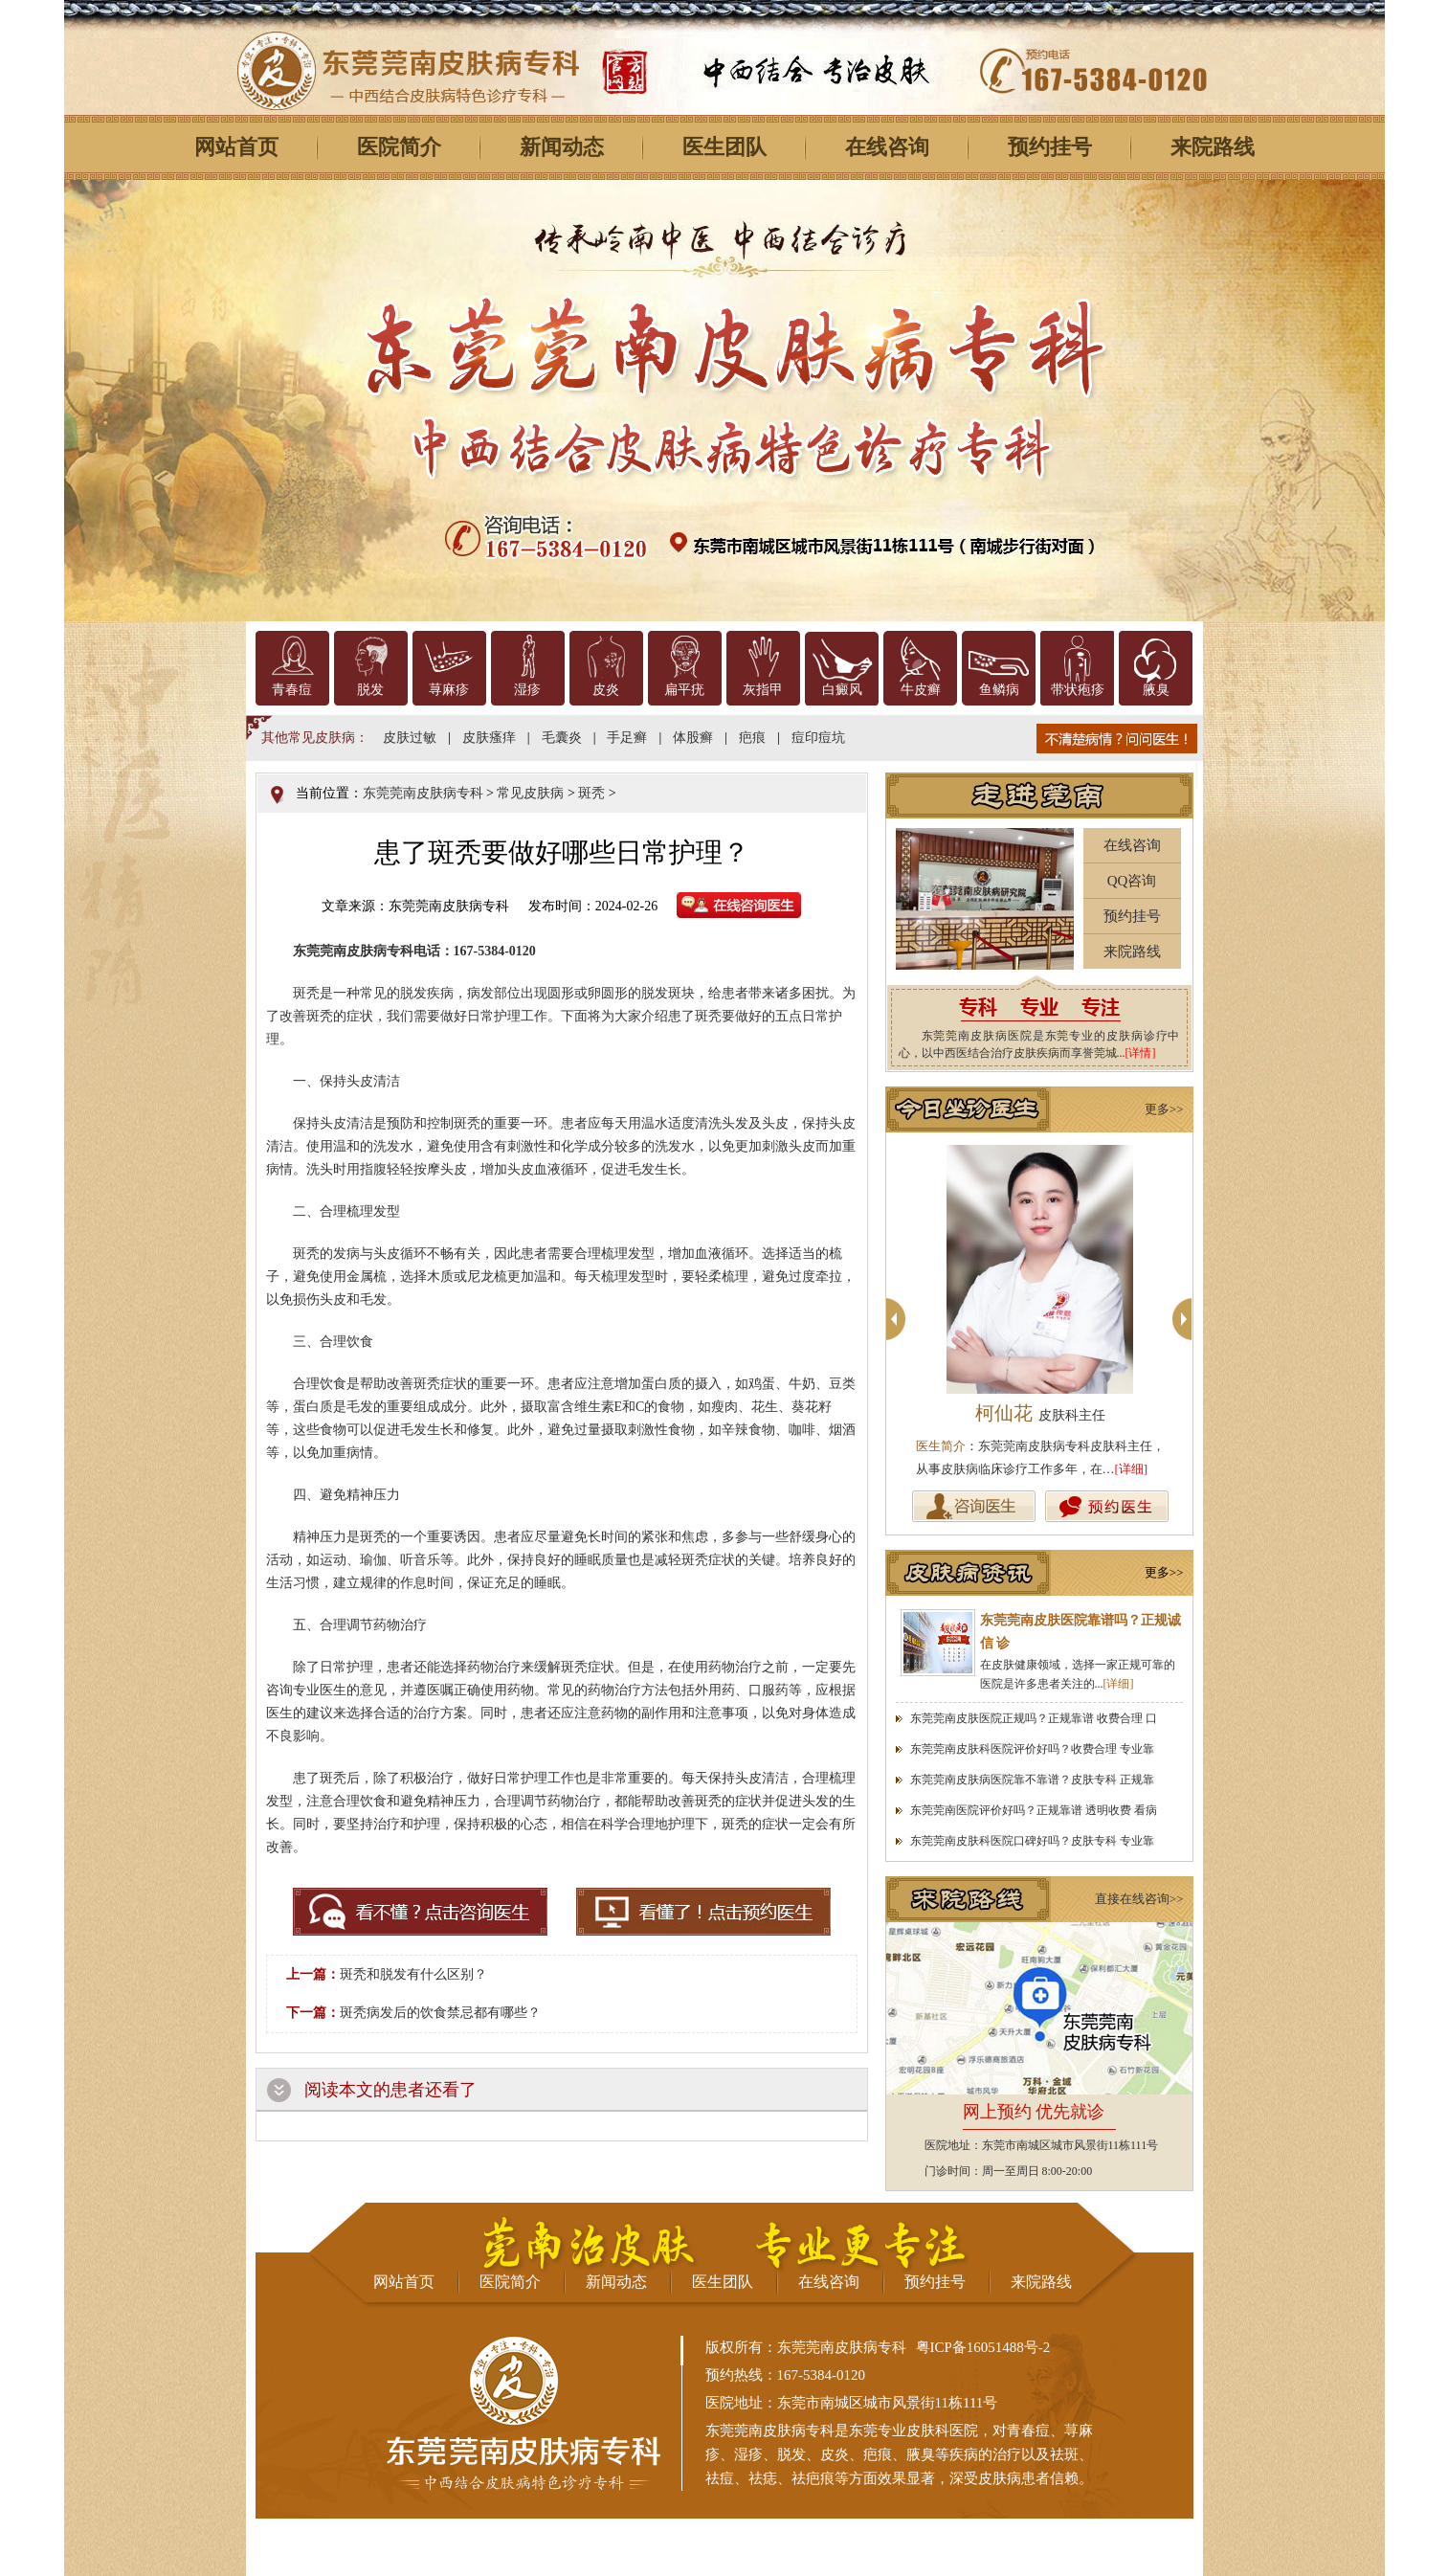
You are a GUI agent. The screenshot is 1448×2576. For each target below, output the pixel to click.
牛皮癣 (921, 690)
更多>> (1164, 1109)
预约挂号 (1050, 147)
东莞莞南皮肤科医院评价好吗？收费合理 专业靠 (1032, 1749)
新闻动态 (562, 147)
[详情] (1140, 1053)
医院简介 (399, 147)
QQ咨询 (1132, 880)
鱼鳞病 (999, 690)
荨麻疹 (449, 690)
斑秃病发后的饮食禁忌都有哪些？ (440, 2012)
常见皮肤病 (530, 793)
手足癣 (627, 737)
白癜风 (842, 690)
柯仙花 (1040, 1412)
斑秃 (591, 793)
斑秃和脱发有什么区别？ (413, 1974)
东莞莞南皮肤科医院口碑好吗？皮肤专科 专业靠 (1032, 1841)
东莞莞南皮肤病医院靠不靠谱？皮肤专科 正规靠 (1032, 1779)
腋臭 (1156, 690)
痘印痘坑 (818, 737)
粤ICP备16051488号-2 (983, 2347)
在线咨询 (887, 147)
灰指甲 (763, 690)
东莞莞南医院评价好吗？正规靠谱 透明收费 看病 (1033, 1810)
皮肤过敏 (409, 737)
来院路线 (1212, 147)
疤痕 (752, 737)
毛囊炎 (562, 737)
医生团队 (724, 147)
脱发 (370, 690)
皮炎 (605, 690)
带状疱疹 (1077, 690)
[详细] (1131, 1469)
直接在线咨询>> (1139, 1899)
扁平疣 (684, 690)
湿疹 (527, 690)
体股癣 (693, 737)
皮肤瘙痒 (489, 737)
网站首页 (236, 147)
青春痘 (292, 690)
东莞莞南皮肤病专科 (423, 793)
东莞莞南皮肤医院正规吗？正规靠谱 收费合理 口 (1033, 1718)
